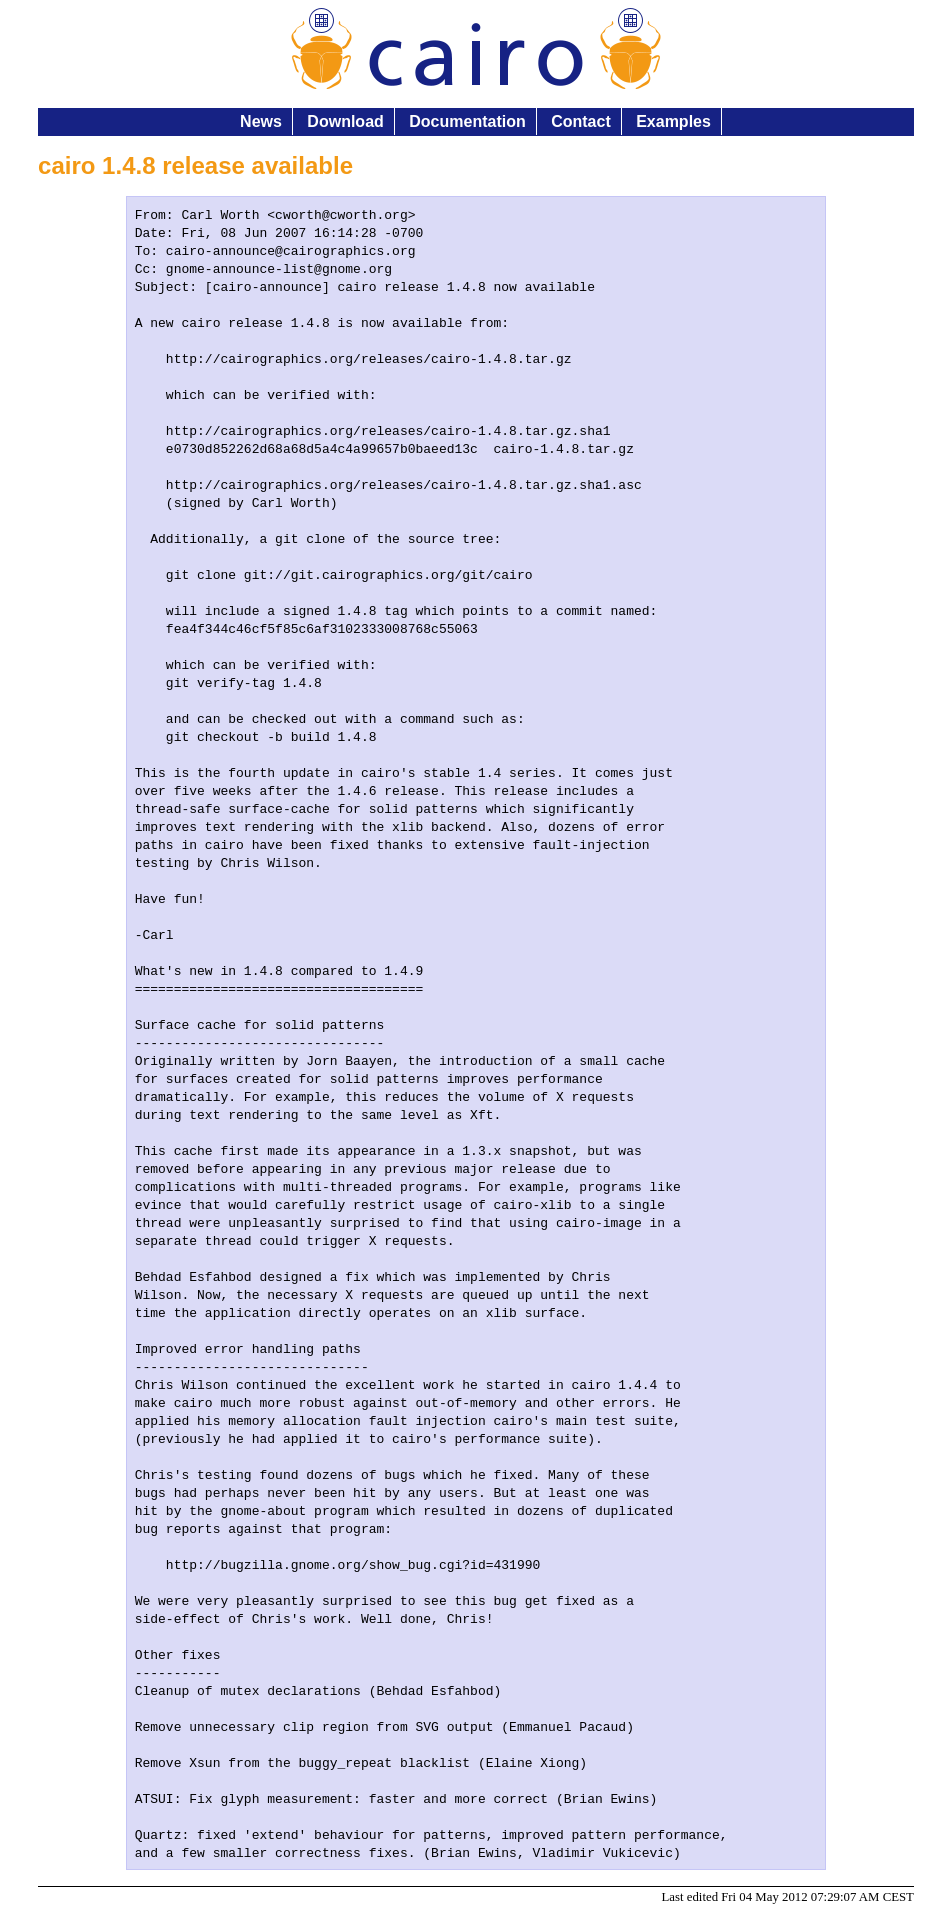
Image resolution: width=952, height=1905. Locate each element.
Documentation (467, 121)
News (261, 121)
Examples (673, 121)
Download (345, 121)
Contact (581, 121)
